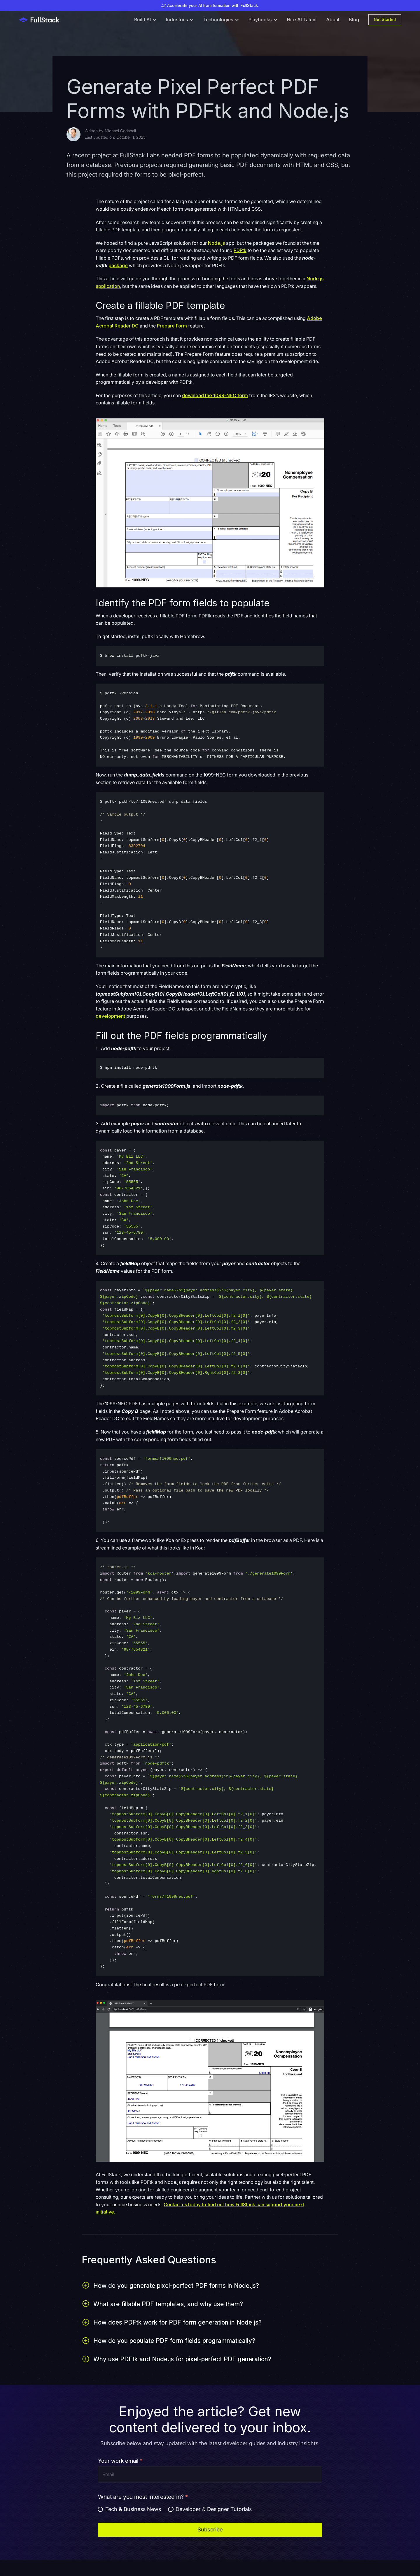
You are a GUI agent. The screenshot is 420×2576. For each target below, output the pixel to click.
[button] (145, 19)
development (110, 1016)
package (118, 265)
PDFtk (240, 250)
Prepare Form (172, 326)
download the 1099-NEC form (215, 395)
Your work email (120, 2460)
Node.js (216, 243)
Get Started (385, 19)
